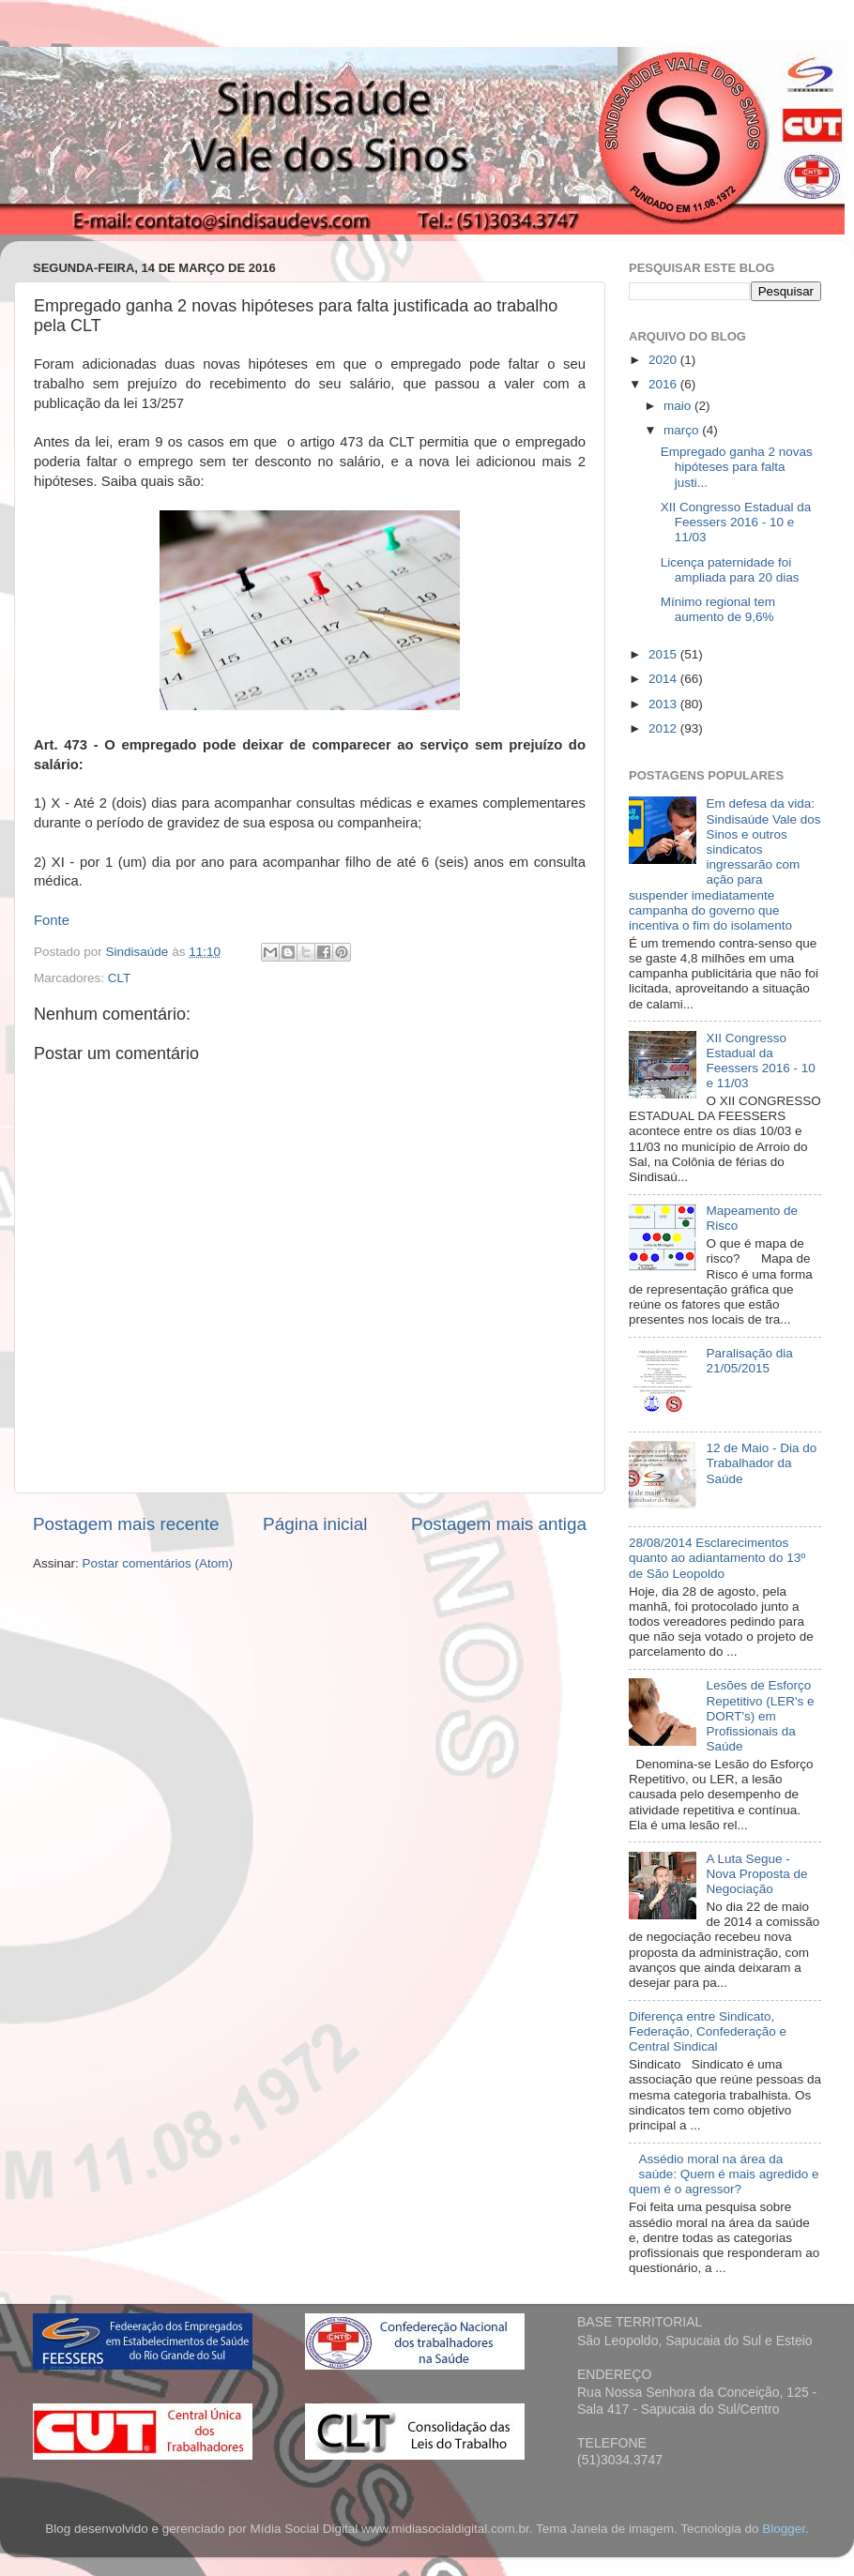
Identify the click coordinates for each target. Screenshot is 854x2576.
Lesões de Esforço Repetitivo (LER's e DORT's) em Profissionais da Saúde (760, 1715)
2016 (664, 384)
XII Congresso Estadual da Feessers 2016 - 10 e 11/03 (736, 522)
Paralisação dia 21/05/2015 (749, 1360)
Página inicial (315, 1524)
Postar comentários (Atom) (158, 1563)
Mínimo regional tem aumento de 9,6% (718, 609)
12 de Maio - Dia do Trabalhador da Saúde (761, 1463)
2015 (664, 654)
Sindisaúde (139, 952)
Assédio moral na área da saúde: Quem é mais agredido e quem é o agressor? (724, 2174)
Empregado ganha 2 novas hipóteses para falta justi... (737, 467)
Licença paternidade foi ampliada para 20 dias (730, 569)
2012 (664, 728)
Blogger (783, 2529)
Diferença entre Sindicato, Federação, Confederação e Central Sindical (707, 2031)
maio (678, 406)
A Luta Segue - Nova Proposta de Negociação (756, 1874)
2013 (664, 704)
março (682, 430)
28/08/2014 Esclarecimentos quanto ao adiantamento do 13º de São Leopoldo (717, 1558)
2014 (664, 679)
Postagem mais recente (126, 1524)
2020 (664, 360)
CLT (119, 978)
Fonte (51, 920)
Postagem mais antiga (499, 1524)
